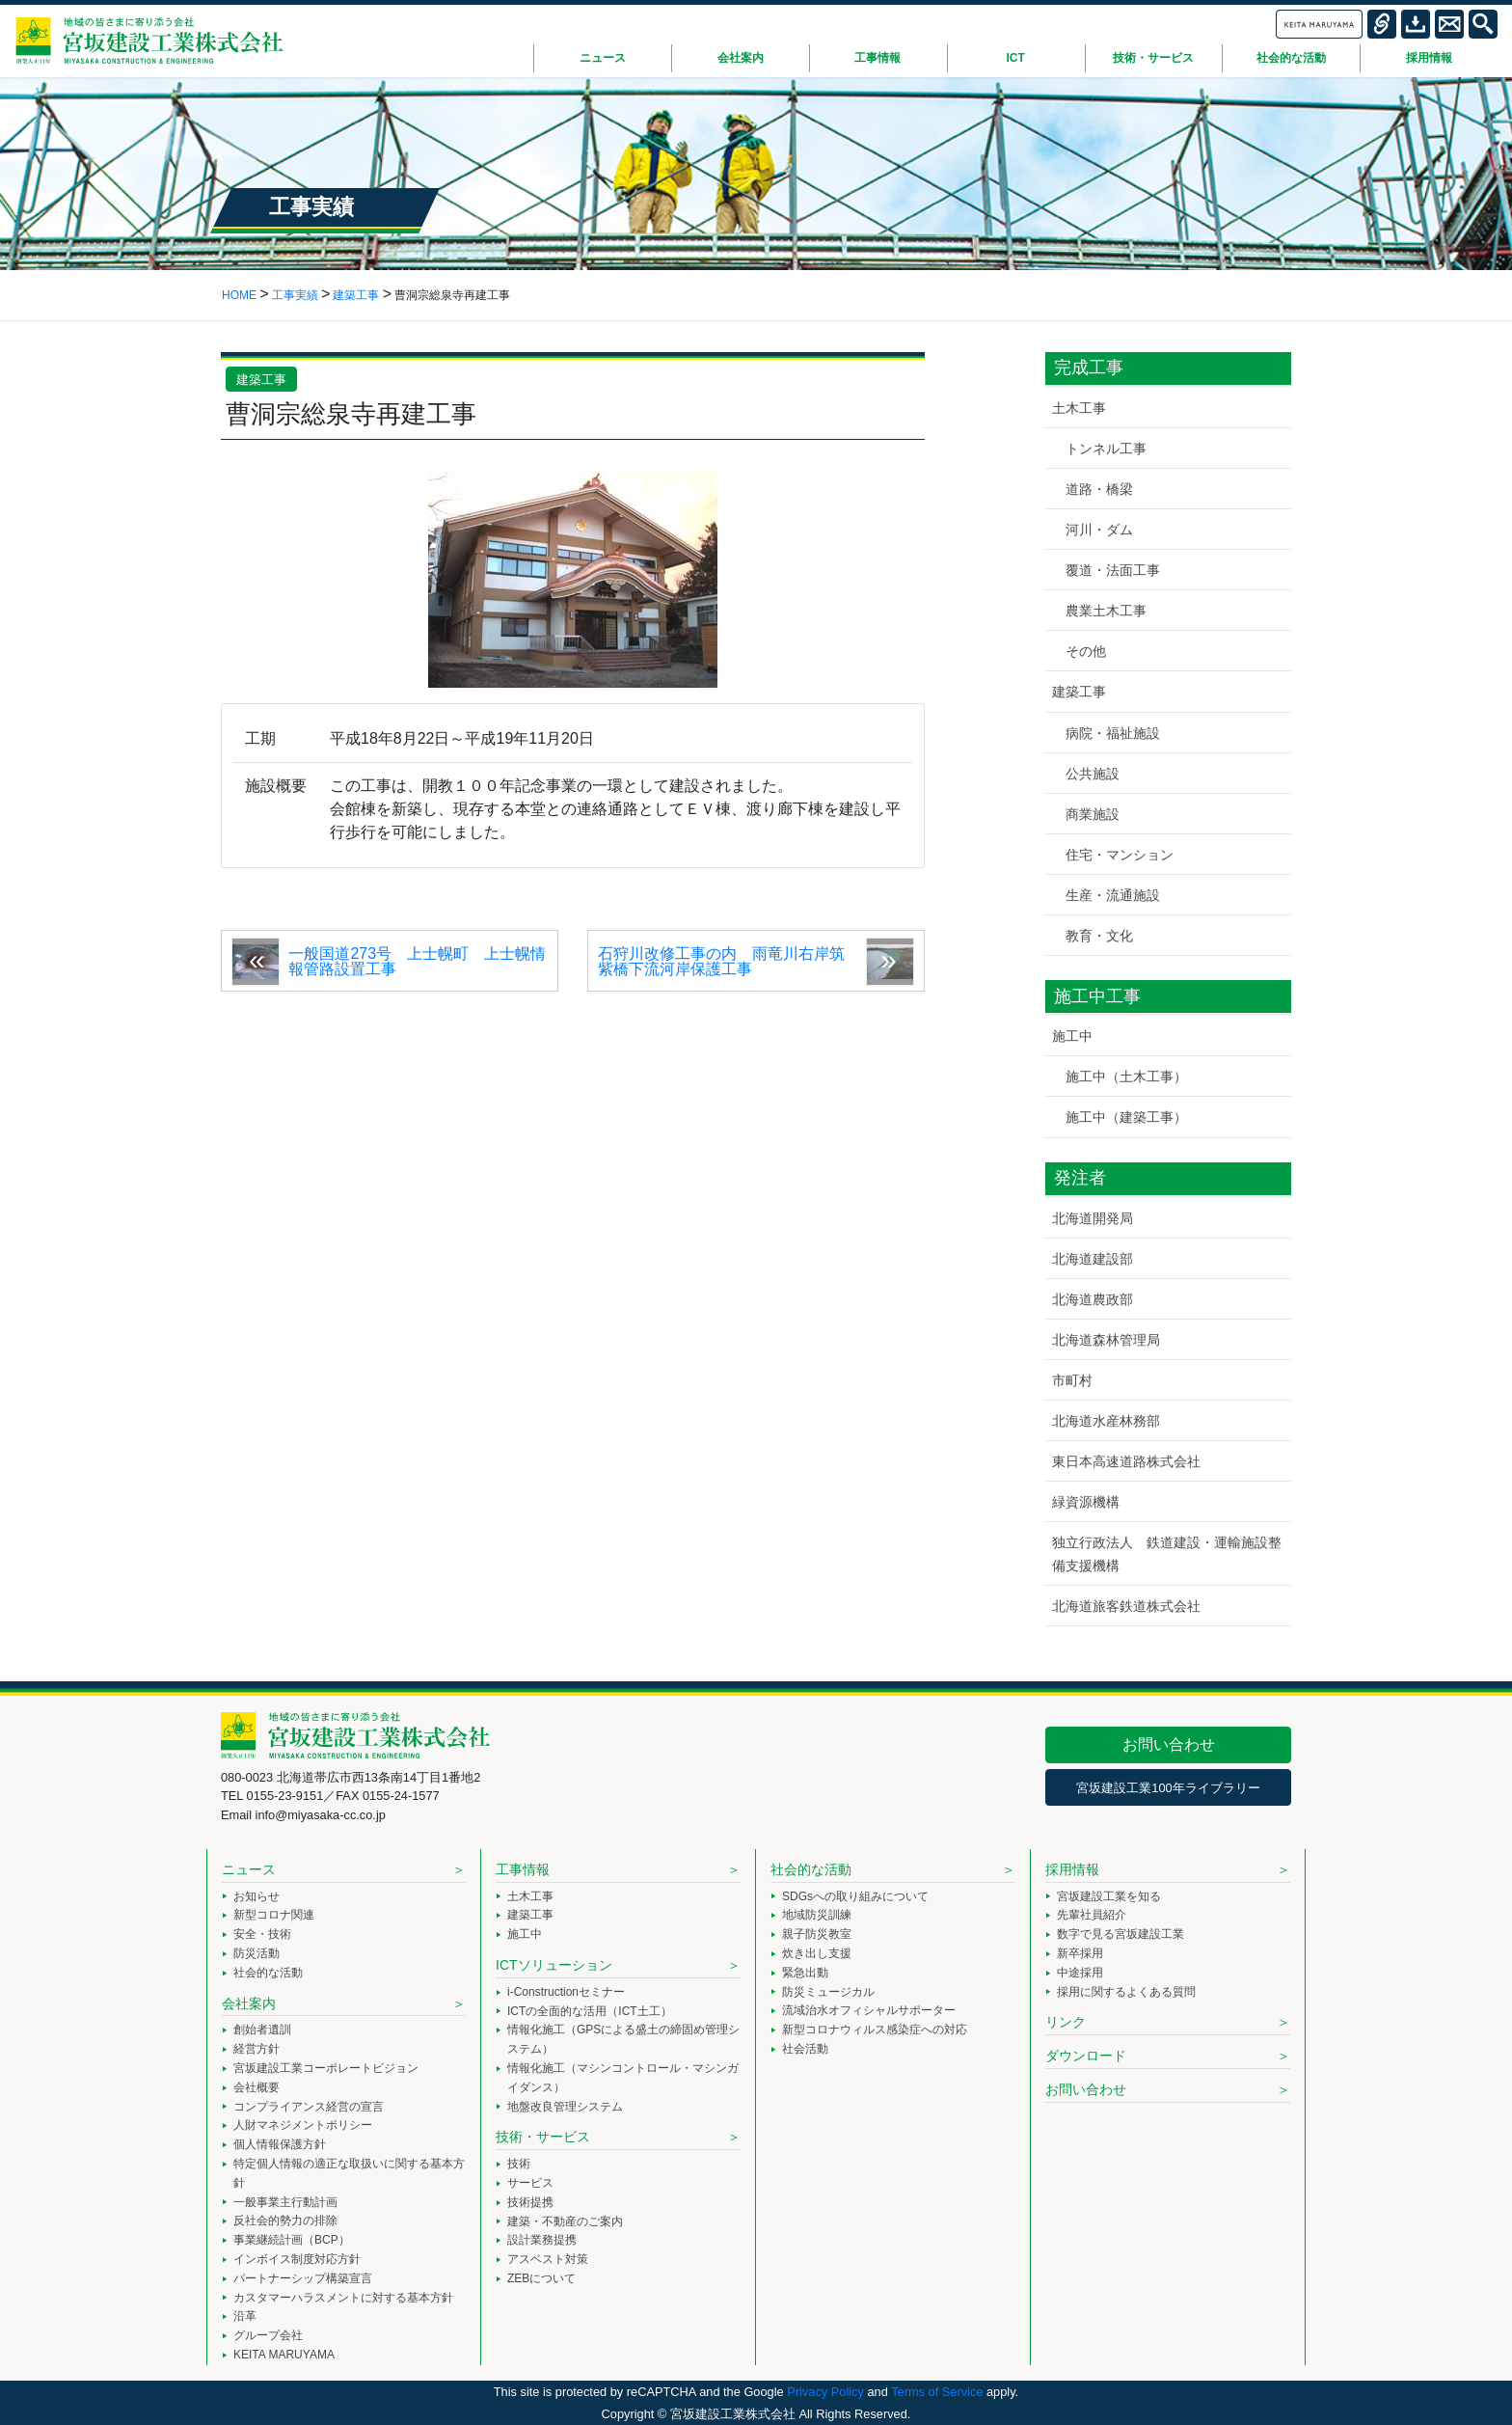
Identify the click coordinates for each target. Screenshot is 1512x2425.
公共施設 (1093, 773)
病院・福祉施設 (1113, 733)
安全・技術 (262, 1934)
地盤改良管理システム (565, 2106)
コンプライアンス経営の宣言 (308, 2106)
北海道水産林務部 (1106, 1421)
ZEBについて (541, 2278)
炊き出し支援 (816, 1953)
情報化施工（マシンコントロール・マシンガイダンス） (623, 2077)
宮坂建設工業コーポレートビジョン (325, 2068)
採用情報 (1072, 1869)
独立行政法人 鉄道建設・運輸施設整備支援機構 (1167, 1553)
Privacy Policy (825, 2391)
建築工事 (261, 379)
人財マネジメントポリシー (302, 2125)
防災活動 (256, 1953)
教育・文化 (1099, 935)
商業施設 (1093, 814)
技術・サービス (543, 2136)
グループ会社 (268, 2335)
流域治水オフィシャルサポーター (869, 2010)
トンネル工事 (1106, 448)
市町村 (1072, 1380)
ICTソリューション (554, 1965)
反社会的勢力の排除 (285, 2220)
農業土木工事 (1106, 610)
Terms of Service (937, 2391)
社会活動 (805, 2049)
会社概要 (256, 2087)
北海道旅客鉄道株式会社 (1126, 1606)
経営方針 (256, 2049)
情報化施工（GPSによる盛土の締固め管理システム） (623, 2039)
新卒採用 (1080, 1953)
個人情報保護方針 (279, 2144)
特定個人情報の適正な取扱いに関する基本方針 (349, 2173)
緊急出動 (805, 1972)
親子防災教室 (816, 1934)
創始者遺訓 (262, 2029)
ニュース (249, 1869)
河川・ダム (1099, 529)
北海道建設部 (1092, 1259)
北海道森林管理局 (1106, 1340)
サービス (530, 2183)
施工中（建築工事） (1126, 1117)
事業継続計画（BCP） (291, 2240)
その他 (1086, 651)
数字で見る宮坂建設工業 (1120, 1934)
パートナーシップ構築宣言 (302, 2278)
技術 (518, 2163)
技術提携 (530, 2202)
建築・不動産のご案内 (565, 2221)
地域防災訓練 (816, 1914)
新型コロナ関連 (273, 1914)
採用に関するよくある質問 (1126, 1992)
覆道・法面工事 (1113, 570)
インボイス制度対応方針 (297, 2259)
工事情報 (523, 1869)
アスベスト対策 (547, 2259)
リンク (1065, 2022)
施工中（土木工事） (1126, 1076)
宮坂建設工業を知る (1109, 1896)
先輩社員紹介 (1091, 1914)
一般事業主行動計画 (285, 2202)
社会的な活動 (268, 1972)
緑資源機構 (1086, 1502)
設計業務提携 (542, 2240)
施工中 (1072, 1036)
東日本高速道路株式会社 (1126, 1461)
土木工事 (1079, 408)
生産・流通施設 (1113, 895)
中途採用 (1080, 1972)
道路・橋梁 (1099, 489)
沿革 (244, 2316)
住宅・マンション (1120, 854)
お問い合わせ (1168, 1744)
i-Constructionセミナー (566, 1992)
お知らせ (256, 1896)
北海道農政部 (1092, 1299)
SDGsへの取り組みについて (855, 1896)
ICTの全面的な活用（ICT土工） (589, 2011)
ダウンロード (1085, 2055)
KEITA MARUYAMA (284, 2354)
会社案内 (249, 2003)
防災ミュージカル (828, 1992)
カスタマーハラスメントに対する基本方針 (343, 2297)
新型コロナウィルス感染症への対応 (874, 2029)
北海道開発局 (1092, 1218)
